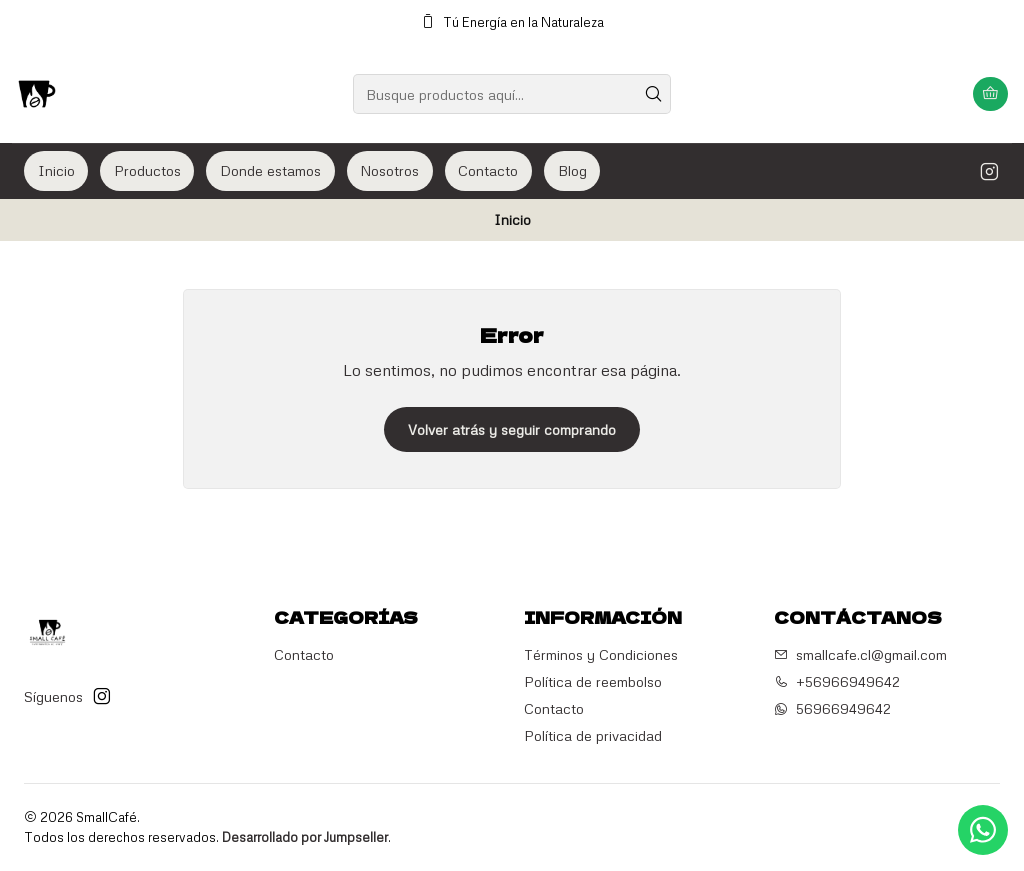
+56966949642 (837, 681)
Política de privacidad (593, 735)
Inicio (56, 170)
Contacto (488, 170)
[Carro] (990, 94)
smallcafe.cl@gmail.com (860, 654)
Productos (147, 170)
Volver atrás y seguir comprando (512, 429)
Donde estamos (270, 170)
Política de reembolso (593, 681)
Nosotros (389, 170)
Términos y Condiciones (601, 654)
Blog (572, 170)
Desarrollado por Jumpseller (305, 837)
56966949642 (832, 708)
